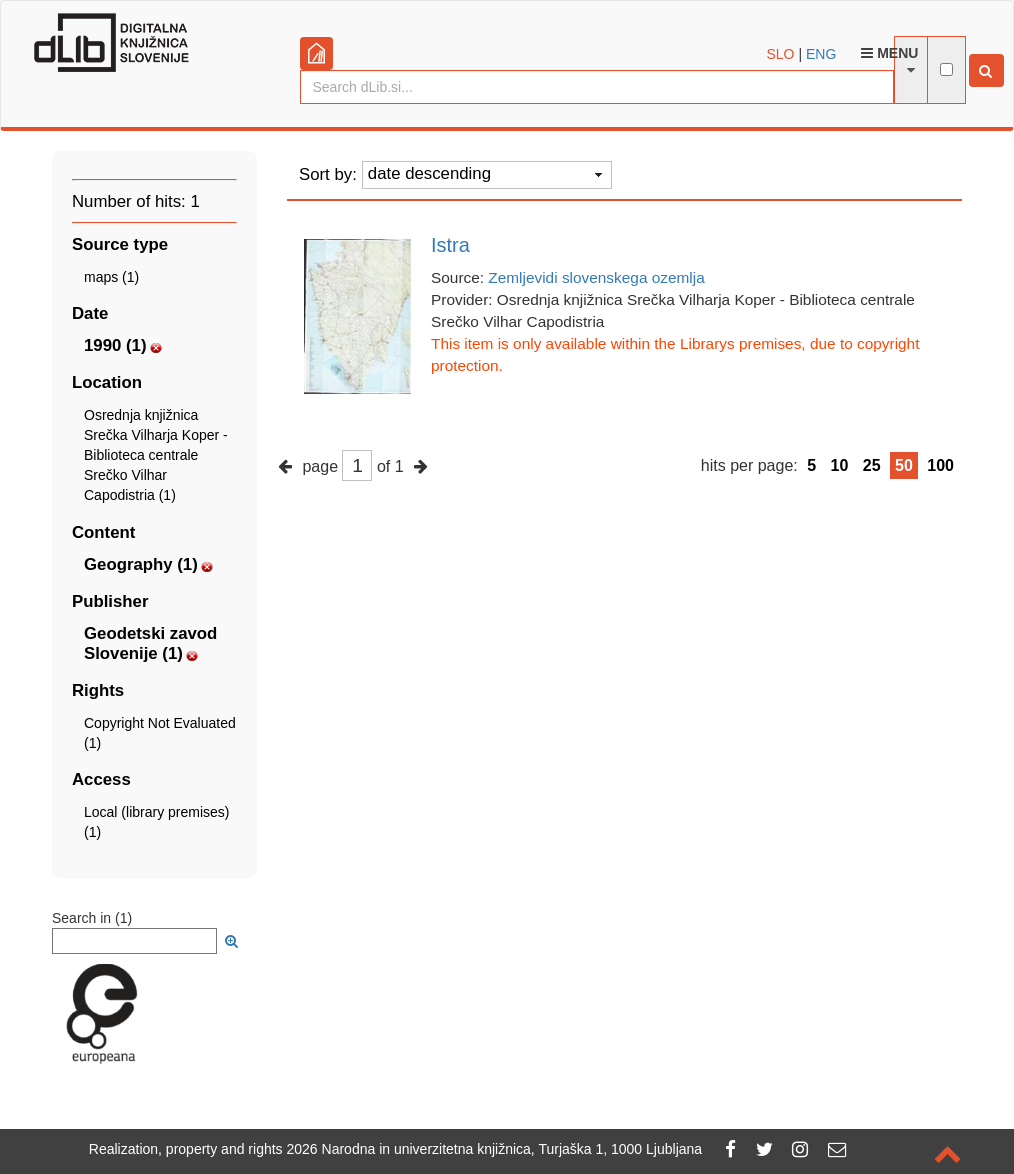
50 (904, 465)
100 (940, 465)
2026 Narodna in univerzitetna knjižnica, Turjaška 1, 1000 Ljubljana (495, 1149)
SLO (781, 54)
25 (872, 465)
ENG (821, 54)
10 (840, 465)
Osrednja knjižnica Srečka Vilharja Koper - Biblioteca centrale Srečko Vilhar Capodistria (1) (156, 455)
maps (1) (111, 277)
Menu (889, 53)
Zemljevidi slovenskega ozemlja (596, 277)
